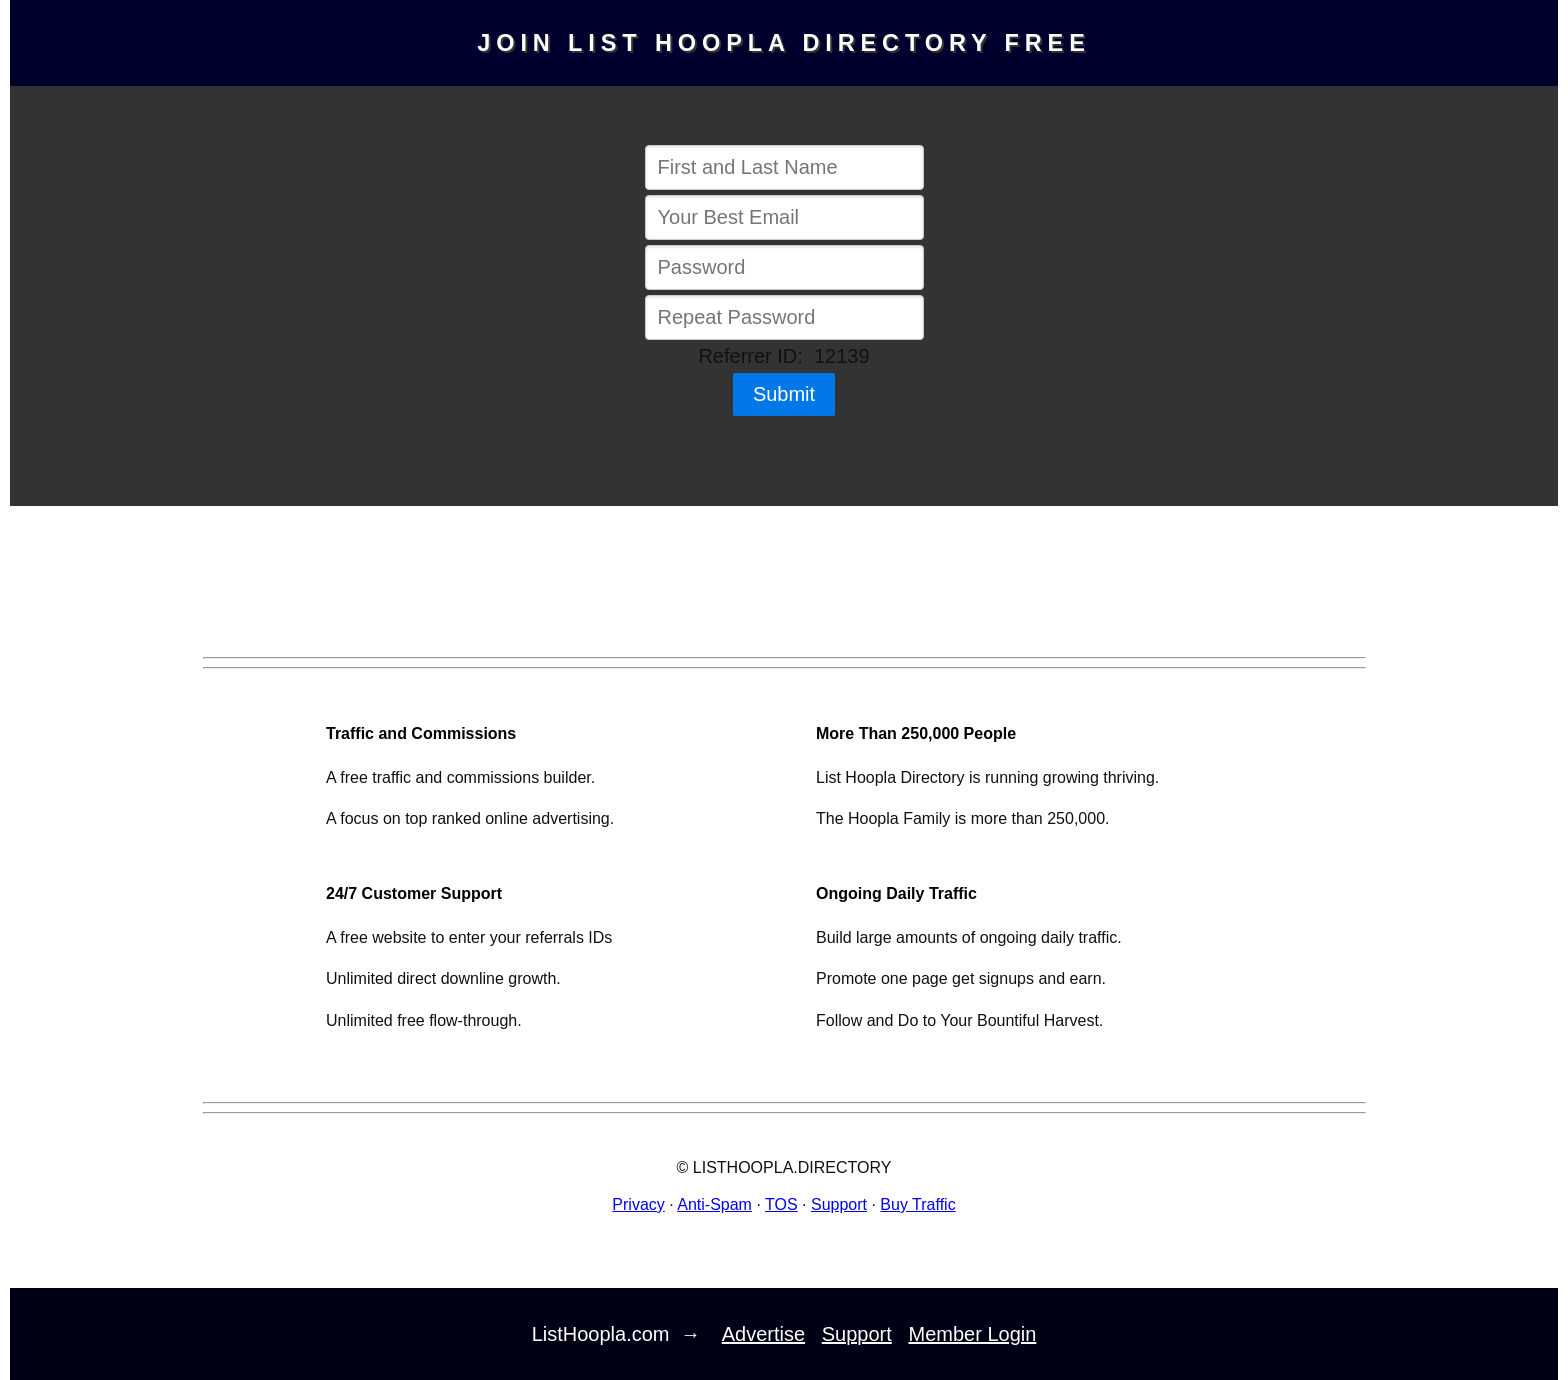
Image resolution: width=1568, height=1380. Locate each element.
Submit (784, 394)
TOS (781, 1204)
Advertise (763, 1334)
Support (839, 1204)
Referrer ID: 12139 (783, 356)
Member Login (973, 1334)
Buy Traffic (917, 1204)
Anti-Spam (714, 1204)
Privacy (638, 1204)
